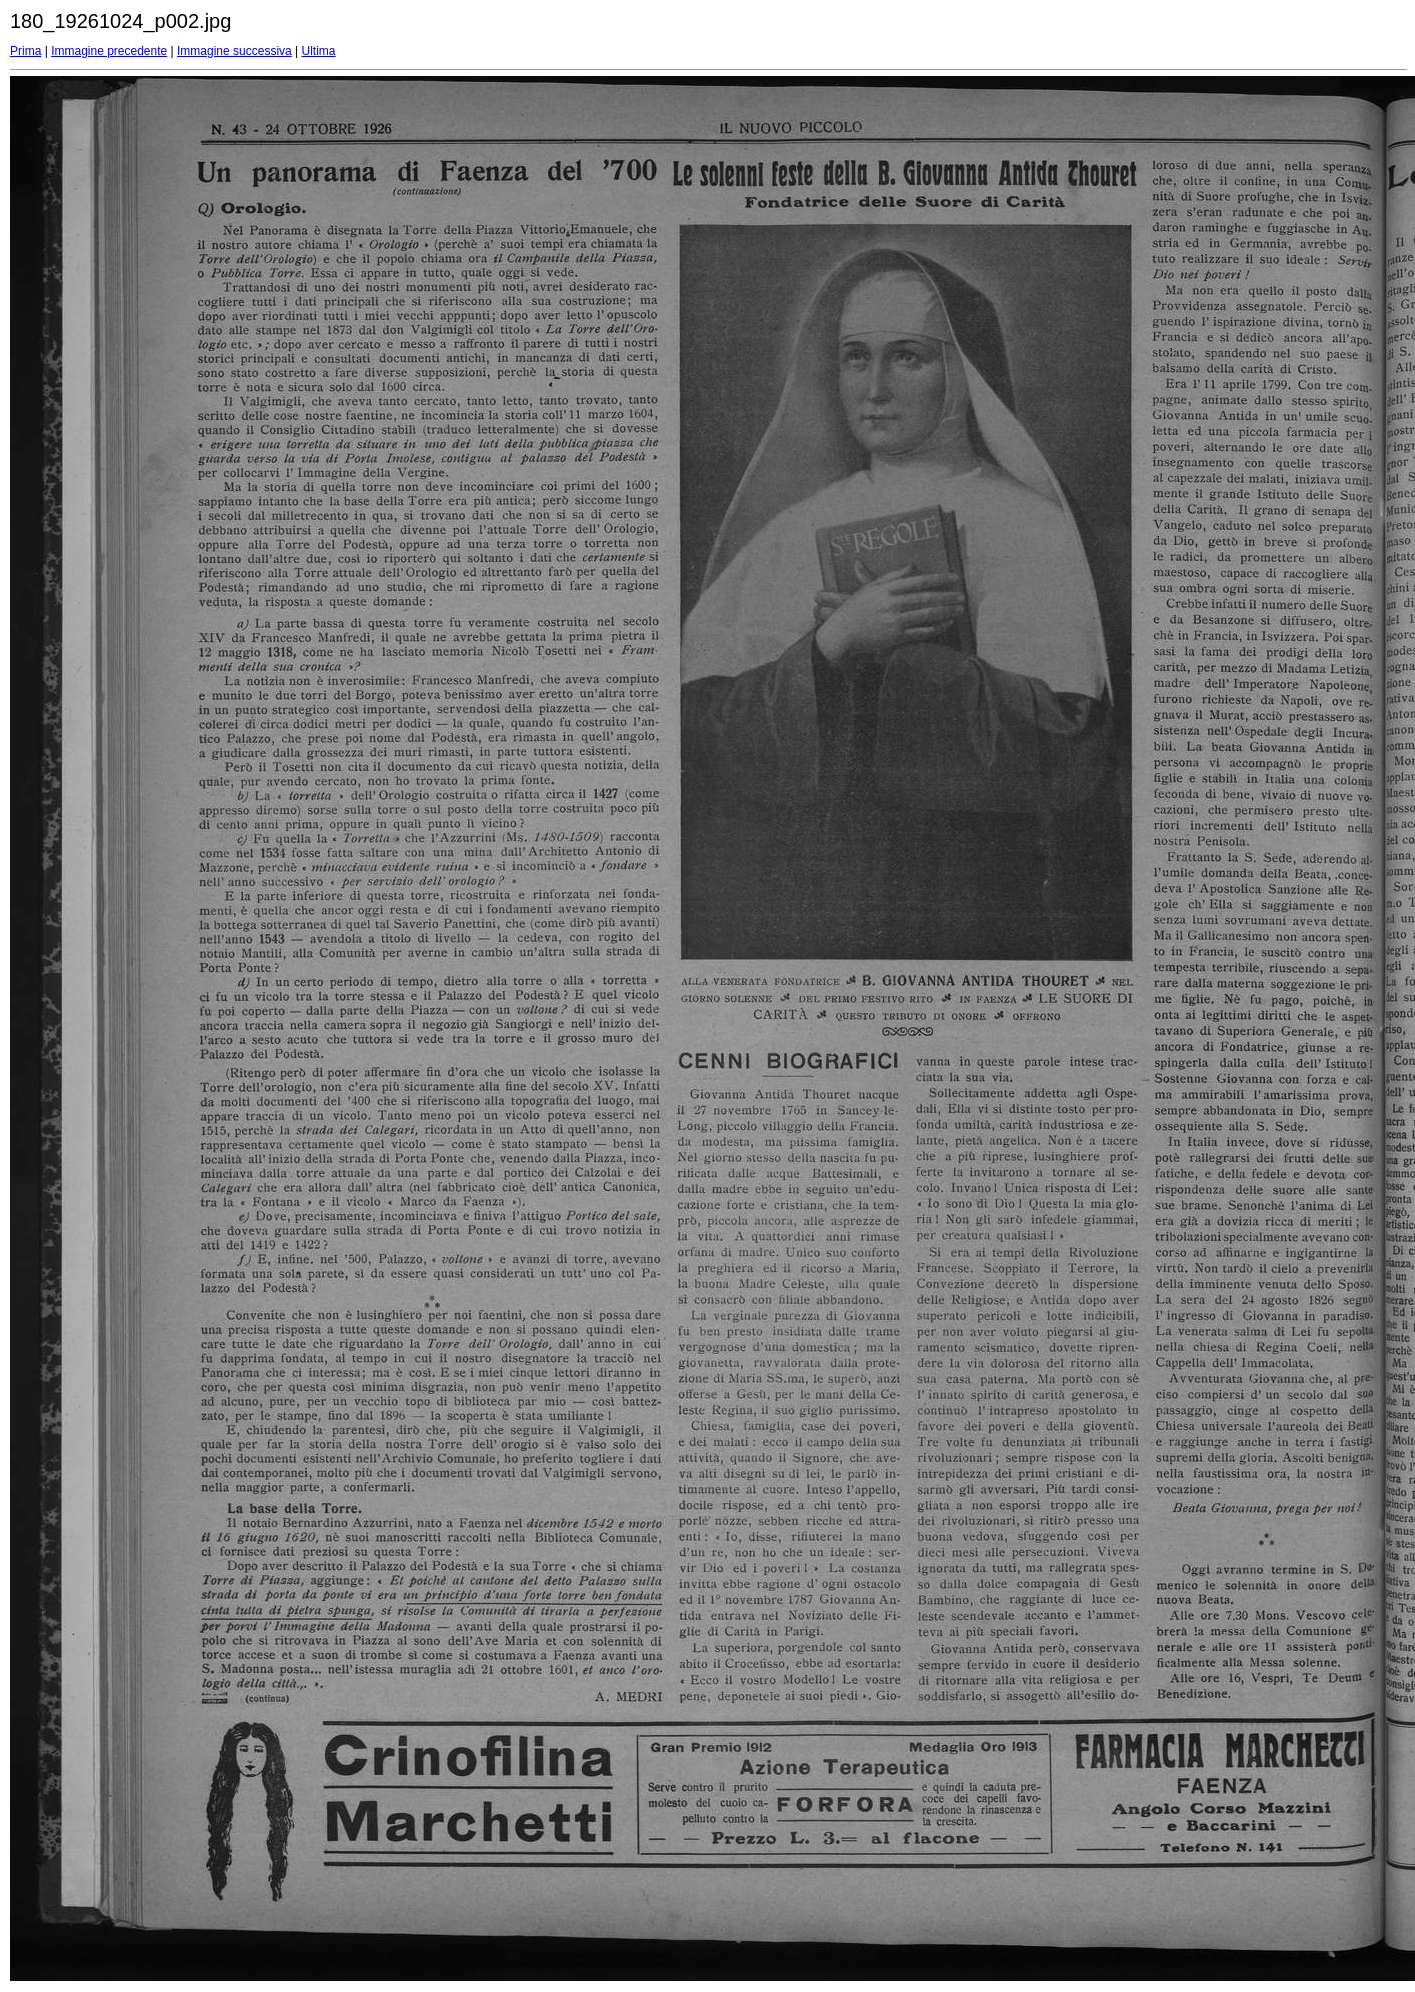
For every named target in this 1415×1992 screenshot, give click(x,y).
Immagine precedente (109, 51)
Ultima (319, 51)
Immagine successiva (234, 51)
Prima (25, 51)
